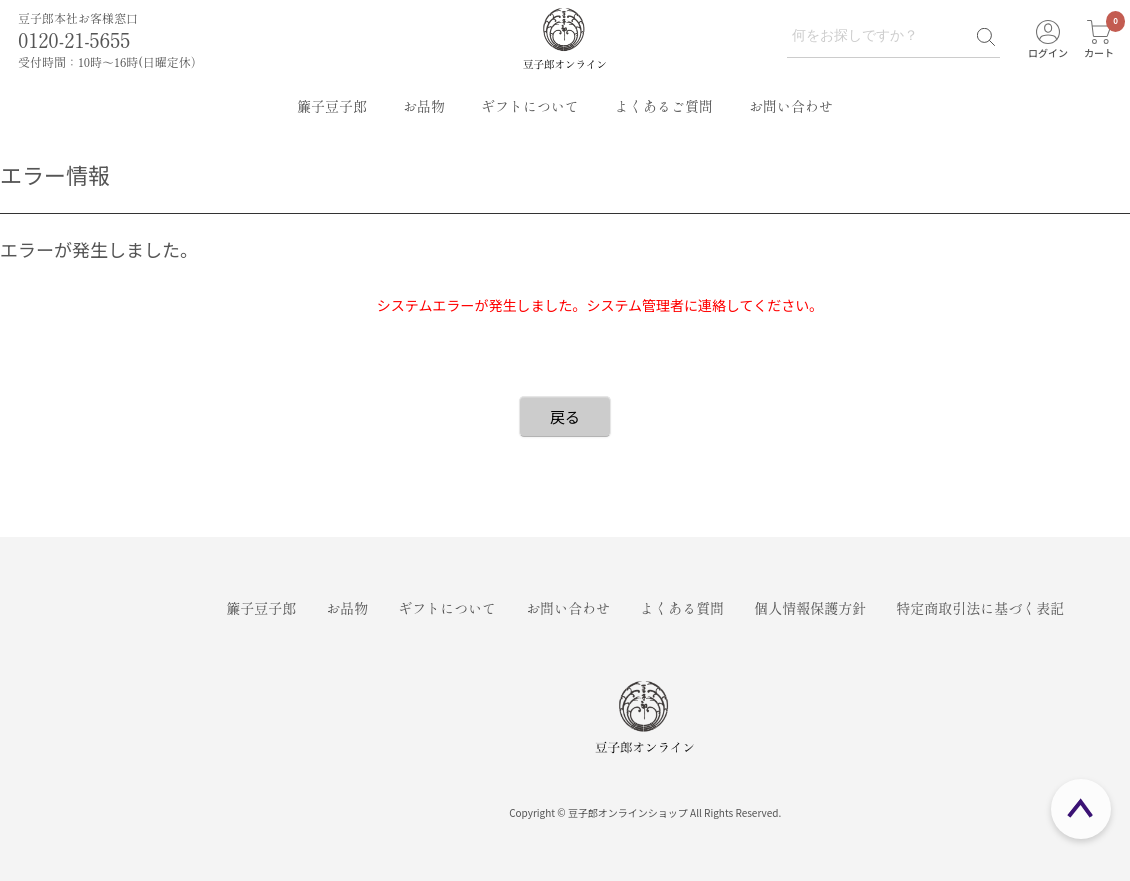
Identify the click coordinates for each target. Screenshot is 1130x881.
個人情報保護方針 (810, 608)
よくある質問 (682, 608)
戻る (565, 416)
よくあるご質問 (664, 106)
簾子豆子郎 (332, 106)
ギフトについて (530, 106)
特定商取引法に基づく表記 (980, 608)
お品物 (424, 106)
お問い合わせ (791, 106)
